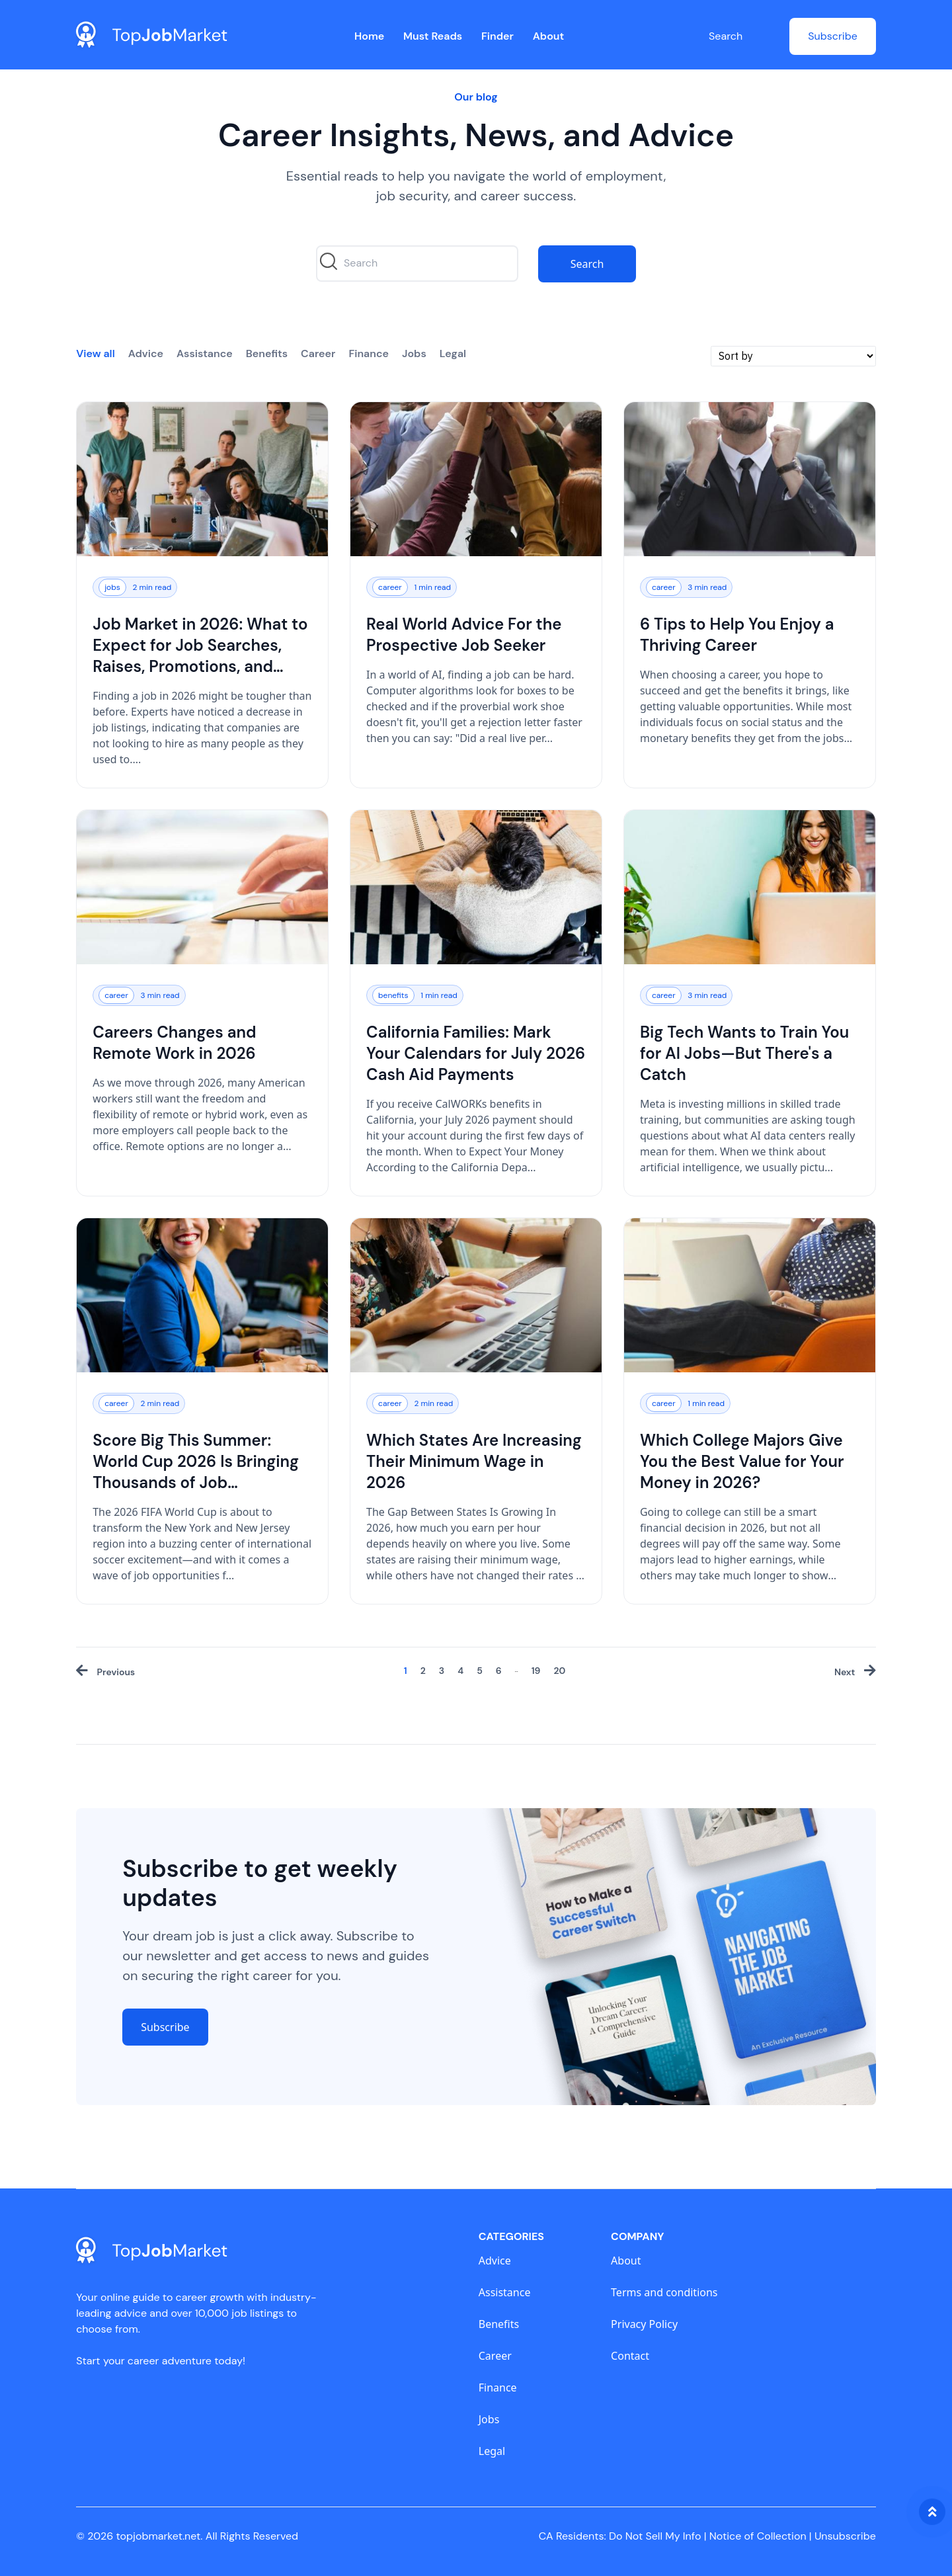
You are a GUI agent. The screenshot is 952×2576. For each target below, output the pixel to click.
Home (369, 36)
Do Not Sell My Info (657, 2536)
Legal (453, 353)
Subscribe (832, 36)
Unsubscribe (845, 2536)
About (549, 36)
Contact (630, 2355)
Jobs (414, 353)
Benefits (267, 353)
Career (318, 353)
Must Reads (432, 36)
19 (536, 1671)
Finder (497, 36)
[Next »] (855, 1672)
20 (559, 1671)
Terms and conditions (664, 2292)
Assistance (205, 353)
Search (725, 36)
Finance (368, 353)
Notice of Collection (760, 2536)
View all (95, 353)
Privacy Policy (644, 2324)
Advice (145, 353)
